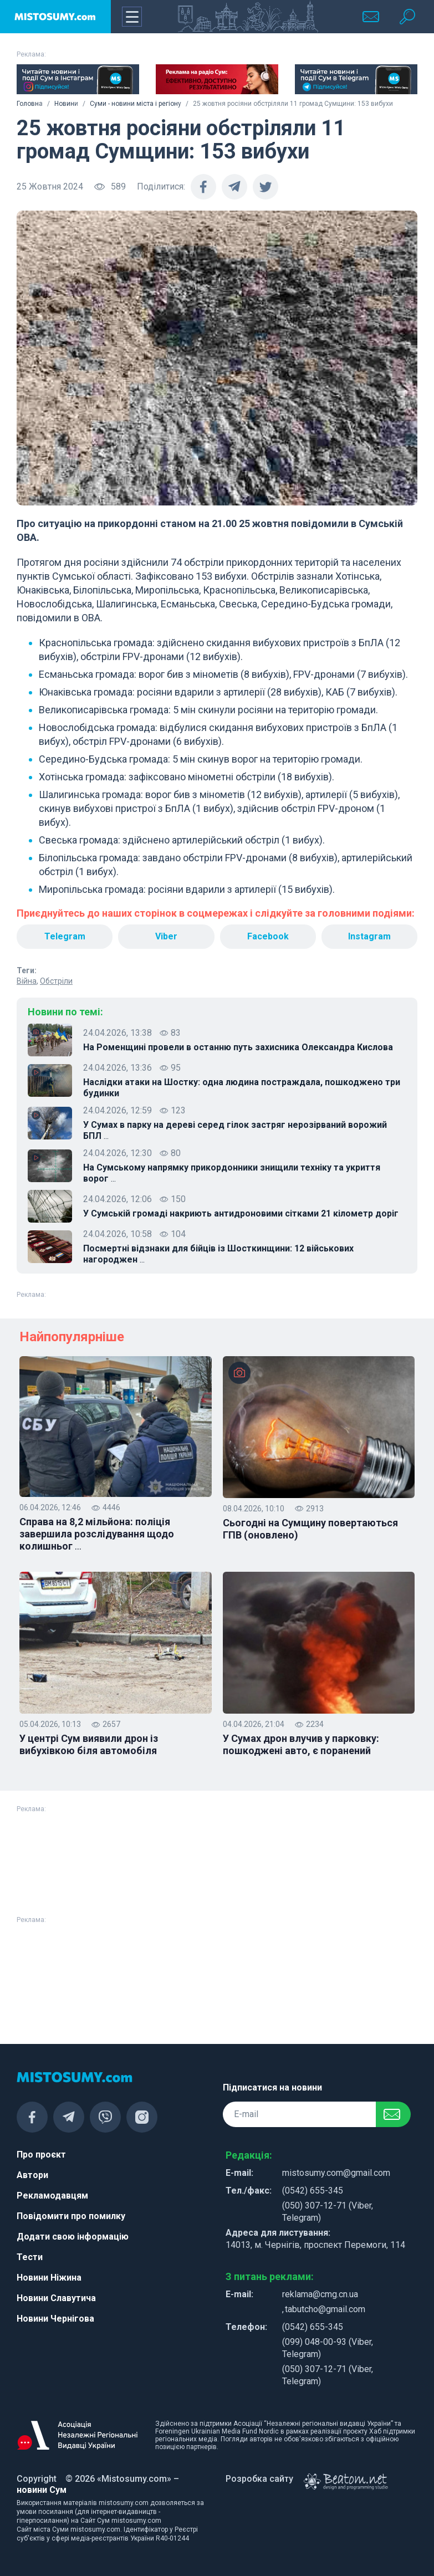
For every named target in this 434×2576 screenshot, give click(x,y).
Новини (66, 104)
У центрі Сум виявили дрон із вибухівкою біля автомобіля (88, 1744)
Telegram (64, 936)
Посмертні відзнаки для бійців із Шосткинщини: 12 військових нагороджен (218, 1254)
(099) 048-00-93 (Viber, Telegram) (327, 2348)
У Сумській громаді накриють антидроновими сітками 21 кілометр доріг (241, 1213)
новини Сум (42, 2490)
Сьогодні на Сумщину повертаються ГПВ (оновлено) (310, 1529)
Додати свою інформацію (73, 2236)
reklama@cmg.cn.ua (320, 2294)
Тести (30, 2257)
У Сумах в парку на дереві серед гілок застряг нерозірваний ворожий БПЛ (235, 1131)
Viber (166, 936)
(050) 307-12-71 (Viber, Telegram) (327, 2211)
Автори (32, 2175)
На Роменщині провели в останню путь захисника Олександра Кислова (238, 1047)
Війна (27, 981)
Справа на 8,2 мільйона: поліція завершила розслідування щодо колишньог (96, 1534)
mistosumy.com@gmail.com (336, 2173)
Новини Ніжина (49, 2277)
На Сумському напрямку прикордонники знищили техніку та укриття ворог (231, 1173)
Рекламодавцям (52, 2195)
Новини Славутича (56, 2298)
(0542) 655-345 (312, 2190)
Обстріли (56, 981)
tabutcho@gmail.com (325, 2309)
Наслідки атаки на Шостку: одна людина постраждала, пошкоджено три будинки (241, 1087)
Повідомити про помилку (71, 2216)
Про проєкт (41, 2154)
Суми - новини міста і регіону (135, 104)
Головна (30, 104)
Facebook (268, 936)
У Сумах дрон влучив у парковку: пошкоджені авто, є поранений (301, 1744)
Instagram (369, 936)
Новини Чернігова (55, 2318)
